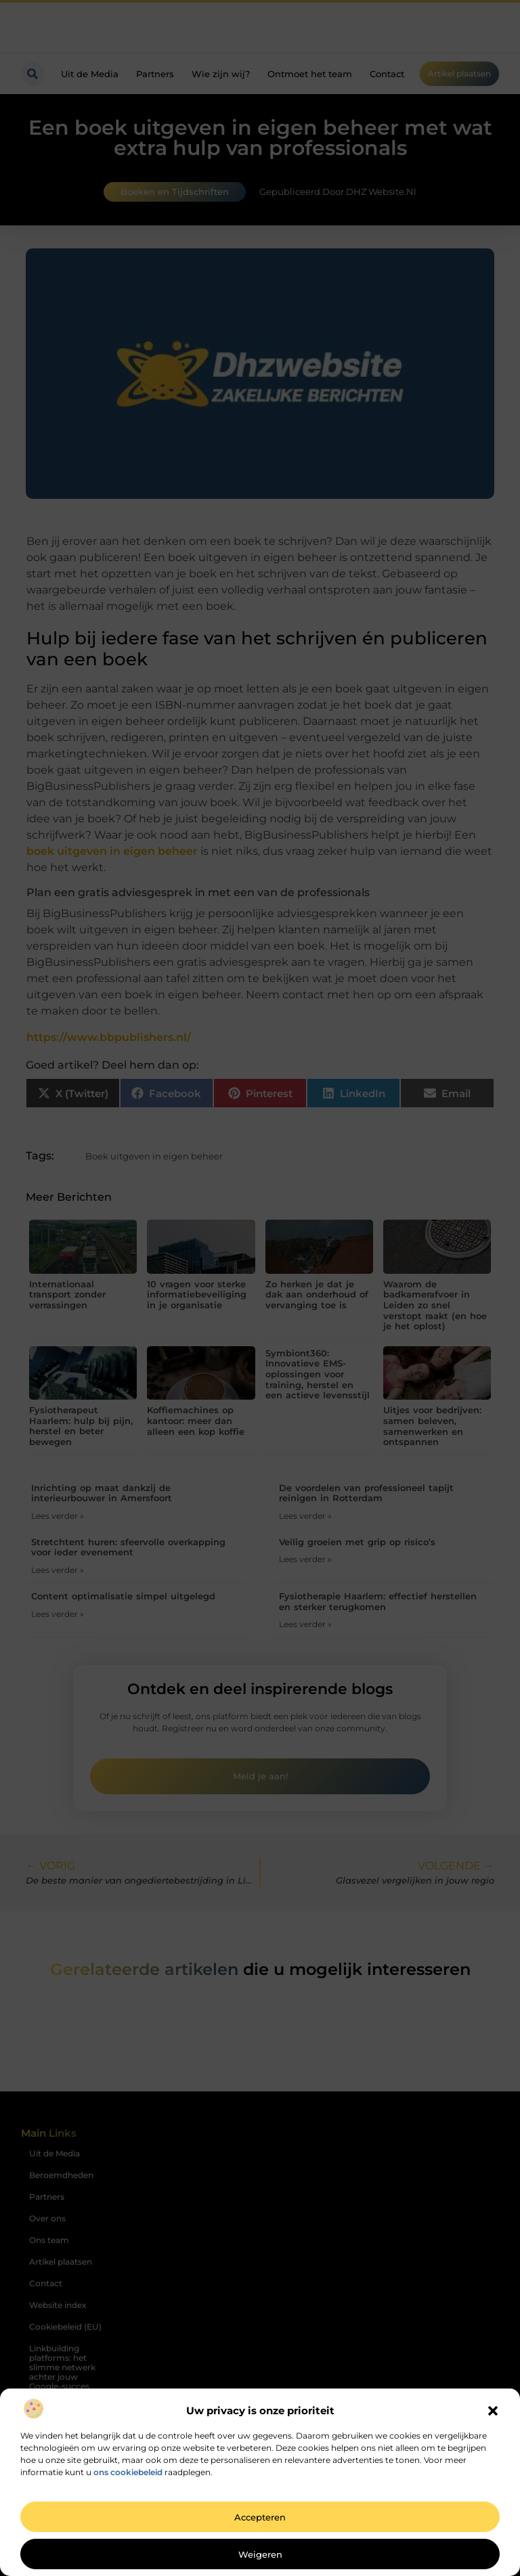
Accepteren (260, 2517)
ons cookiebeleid (127, 2472)
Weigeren (260, 2554)
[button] (493, 2411)
